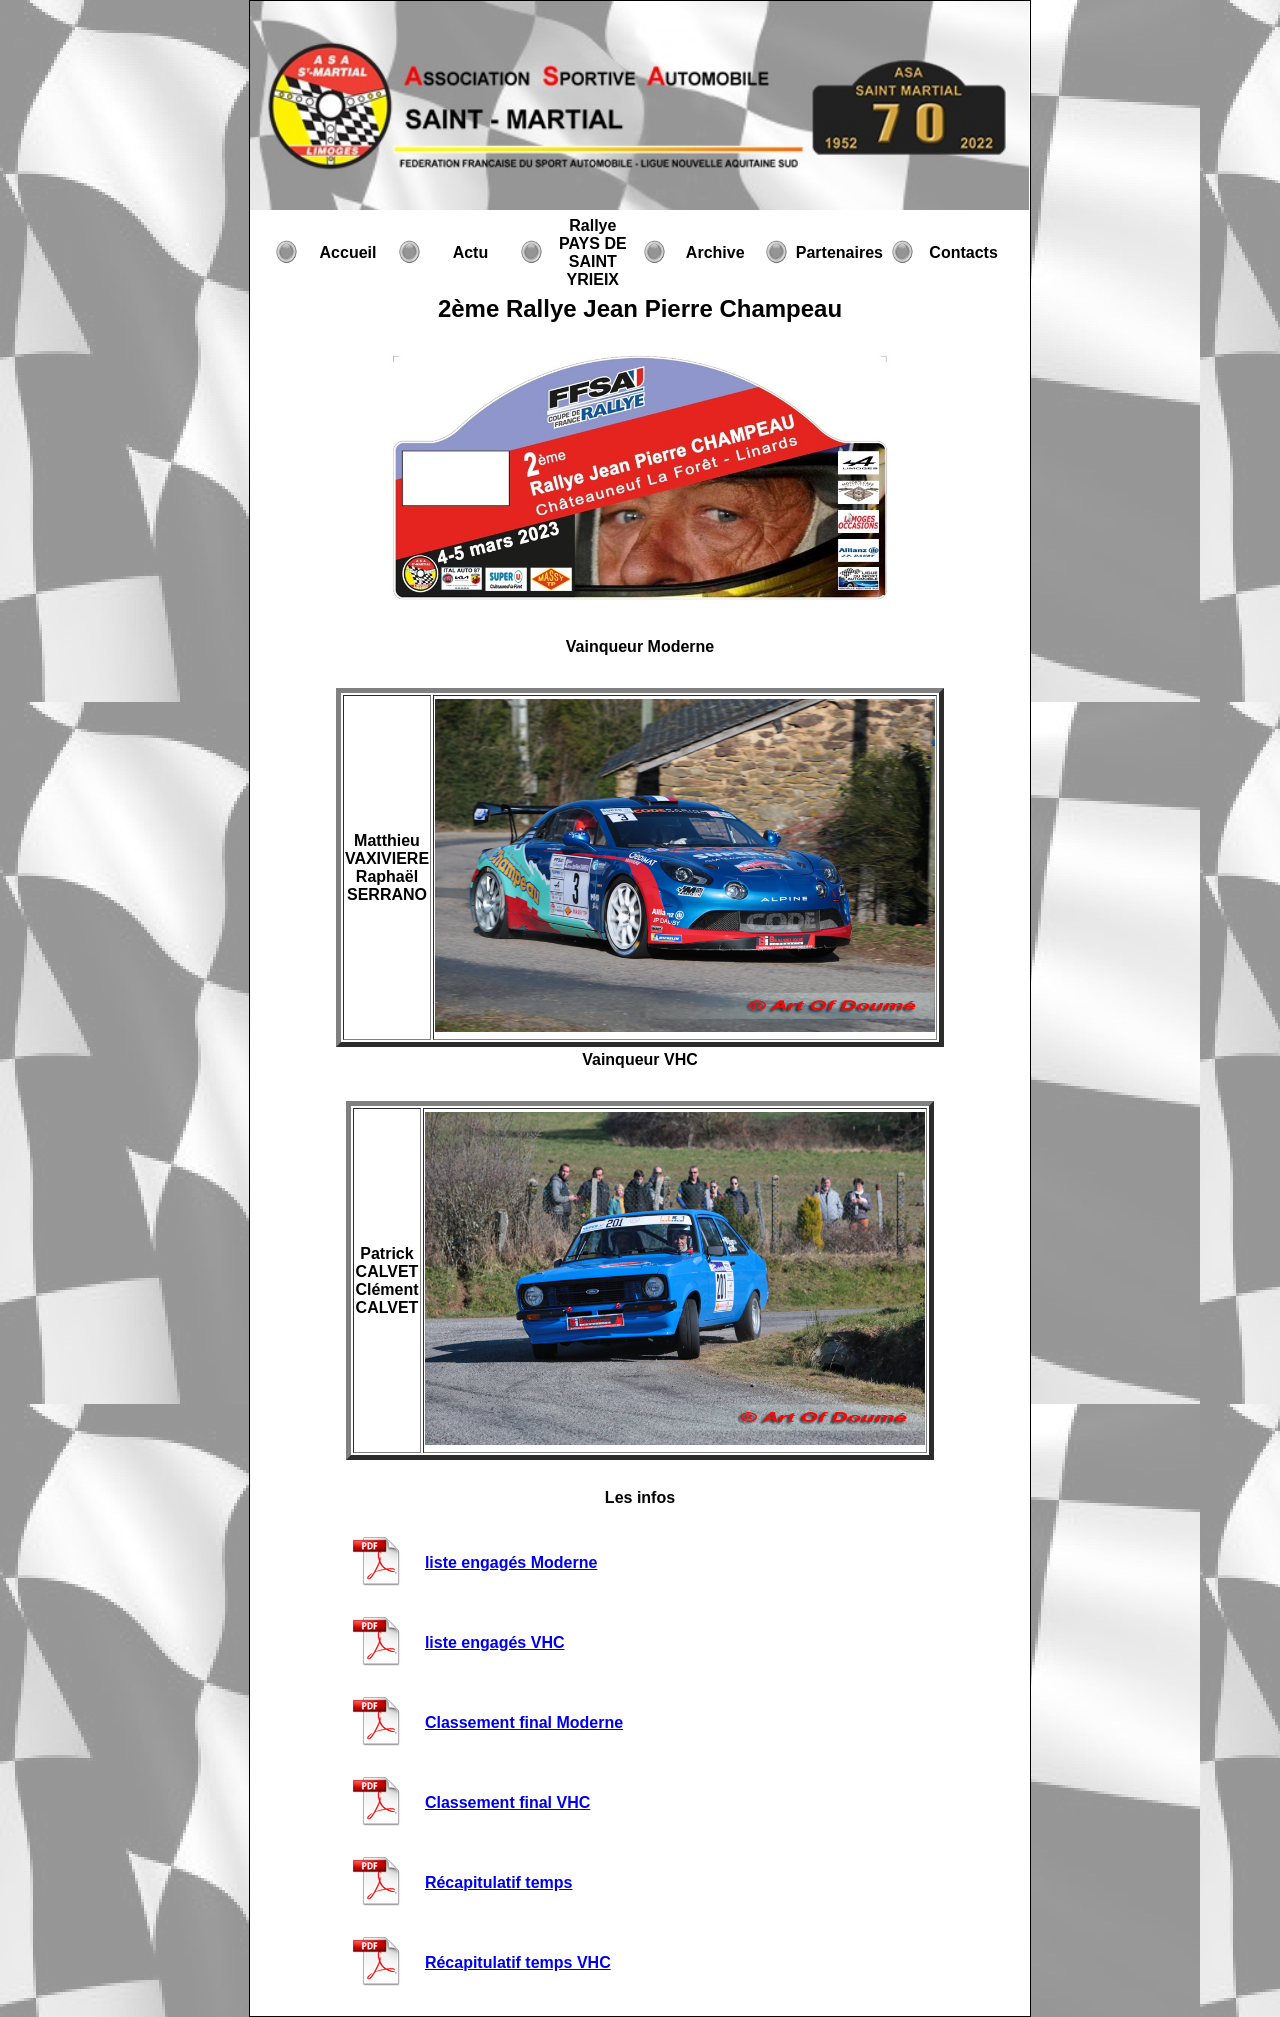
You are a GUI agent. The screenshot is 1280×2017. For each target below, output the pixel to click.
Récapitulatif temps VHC (518, 1962)
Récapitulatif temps (499, 1882)
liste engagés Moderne (511, 1562)
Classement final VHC (507, 1802)
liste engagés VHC (495, 1642)
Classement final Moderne (524, 1722)
